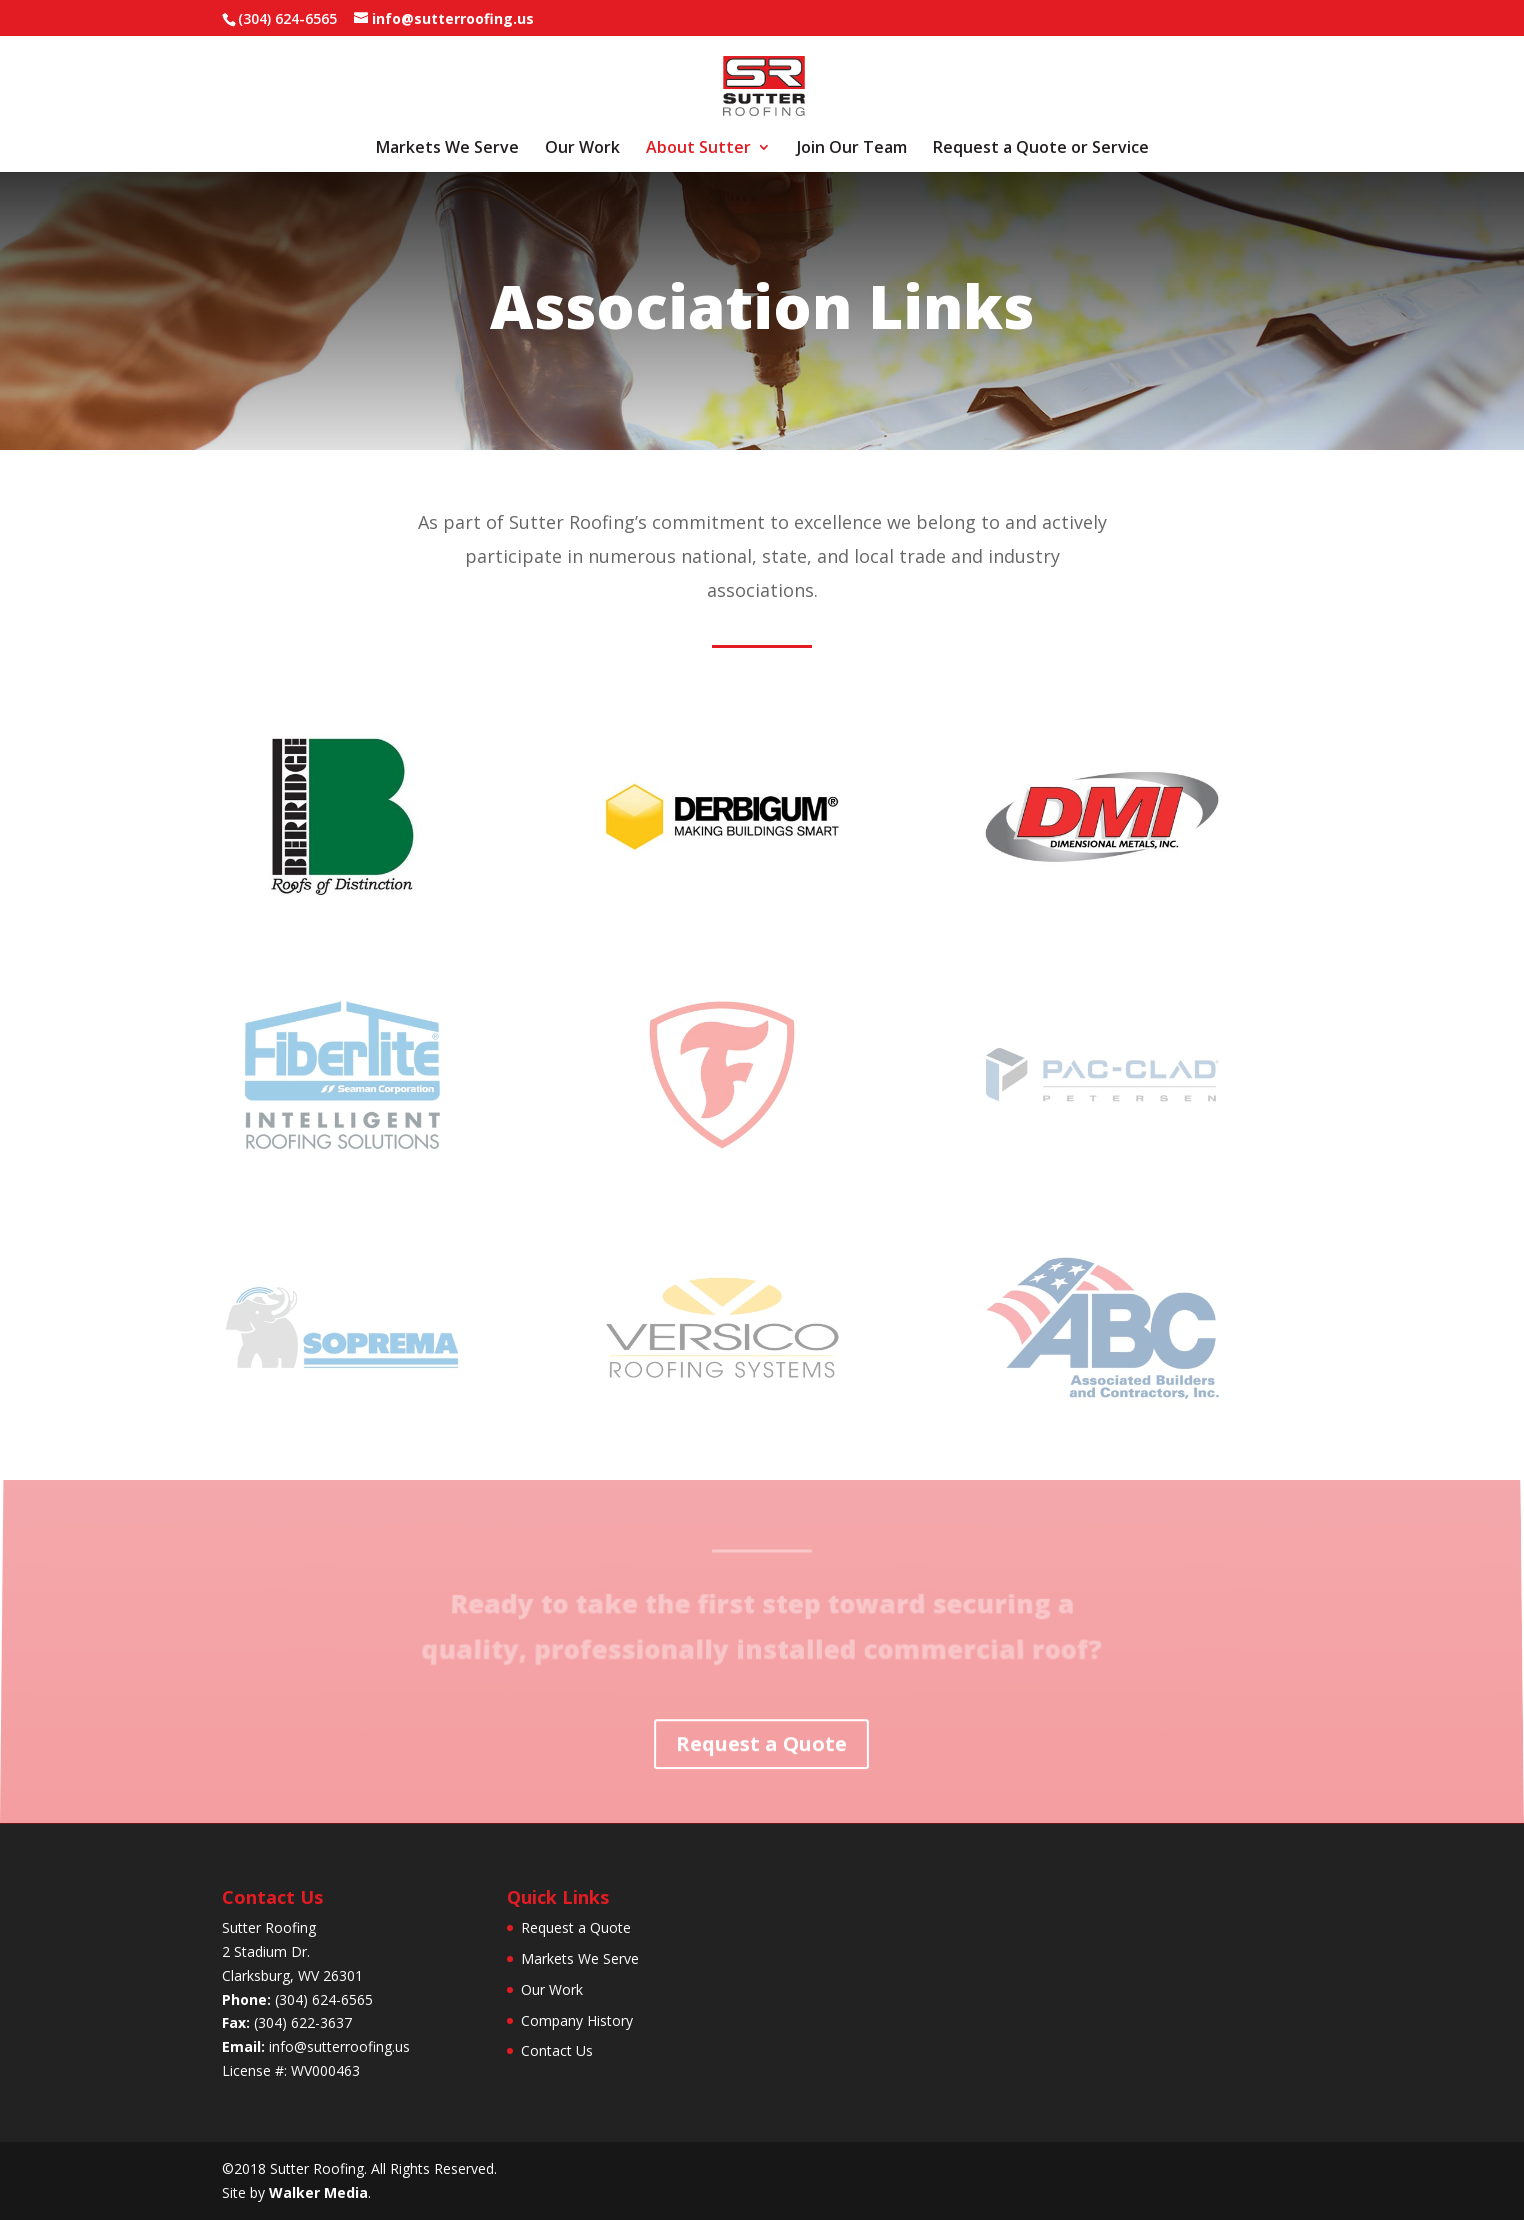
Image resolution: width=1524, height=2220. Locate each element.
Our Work (582, 149)
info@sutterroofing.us (339, 2046)
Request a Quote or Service (1041, 149)
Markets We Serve (447, 149)
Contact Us (557, 2050)
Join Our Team (852, 149)
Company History (577, 2020)
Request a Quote (762, 1743)
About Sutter (698, 149)
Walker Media (318, 2192)
